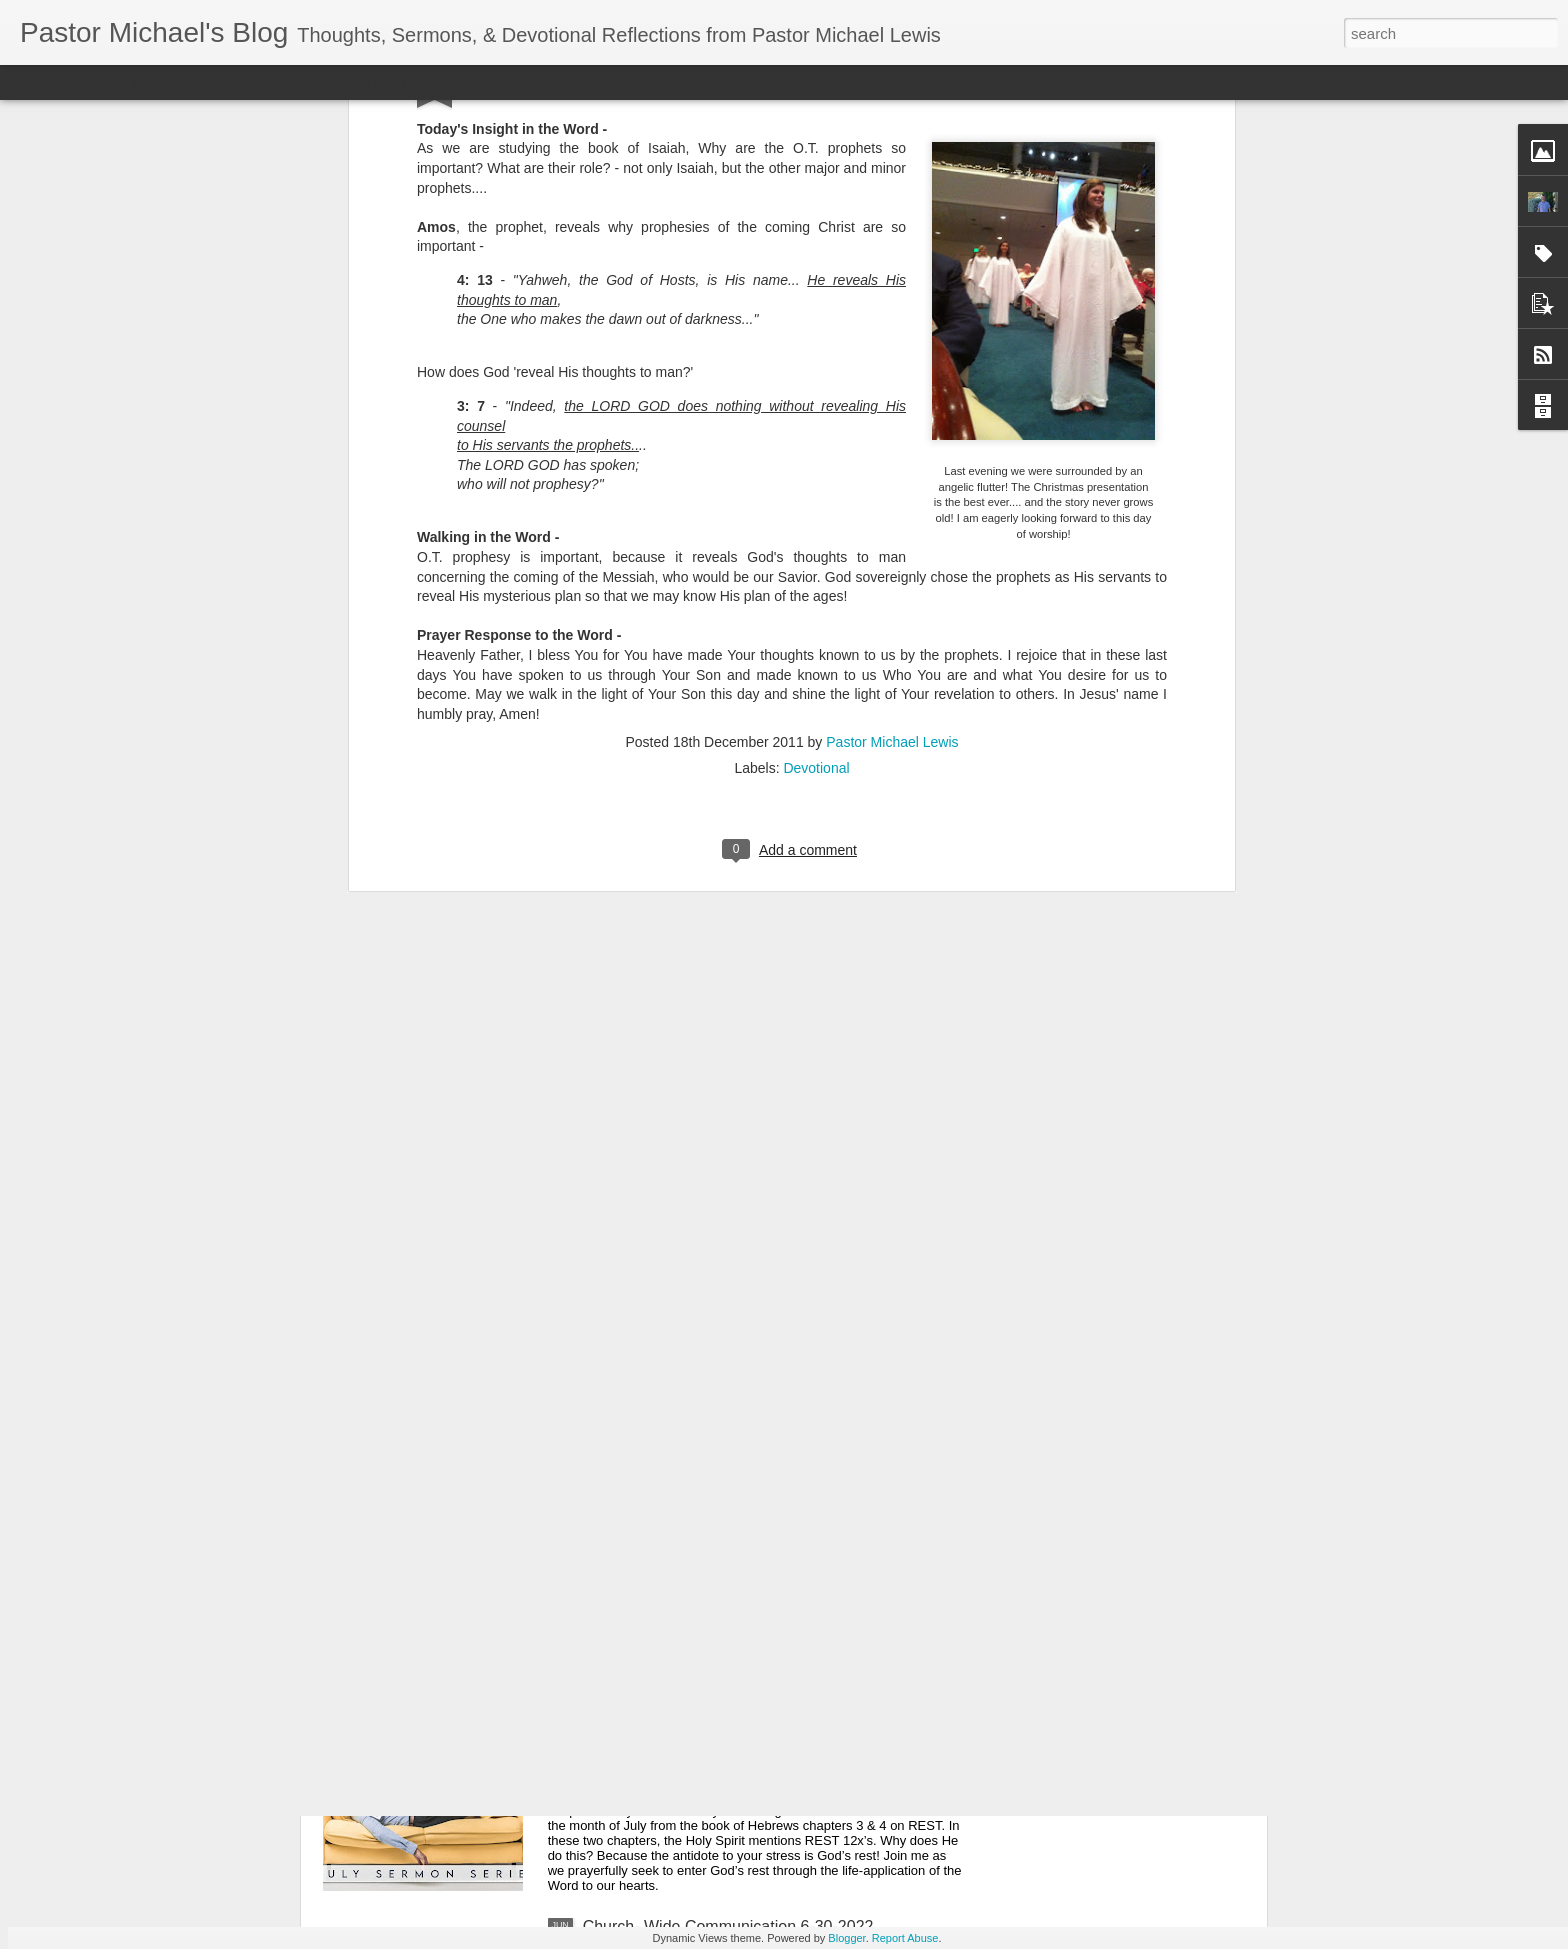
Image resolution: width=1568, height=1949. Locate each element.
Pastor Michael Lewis (892, 410)
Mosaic (229, 82)
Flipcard (94, 82)
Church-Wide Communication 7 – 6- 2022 (730, 1699)
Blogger (846, 1938)
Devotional (816, 436)
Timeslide (430, 82)
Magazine (163, 82)
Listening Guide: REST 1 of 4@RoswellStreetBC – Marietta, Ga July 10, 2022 (761, 1481)
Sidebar (290, 82)
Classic (32, 82)
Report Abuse (905, 1938)
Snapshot (357, 82)
